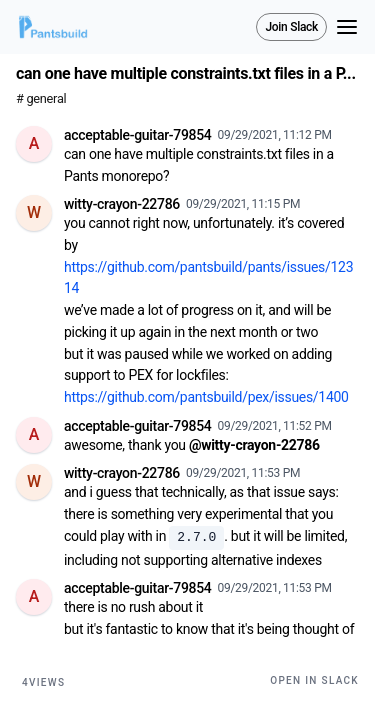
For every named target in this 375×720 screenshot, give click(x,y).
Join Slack (291, 27)
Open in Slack (314, 680)
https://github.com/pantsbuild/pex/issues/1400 (206, 397)
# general (41, 98)
